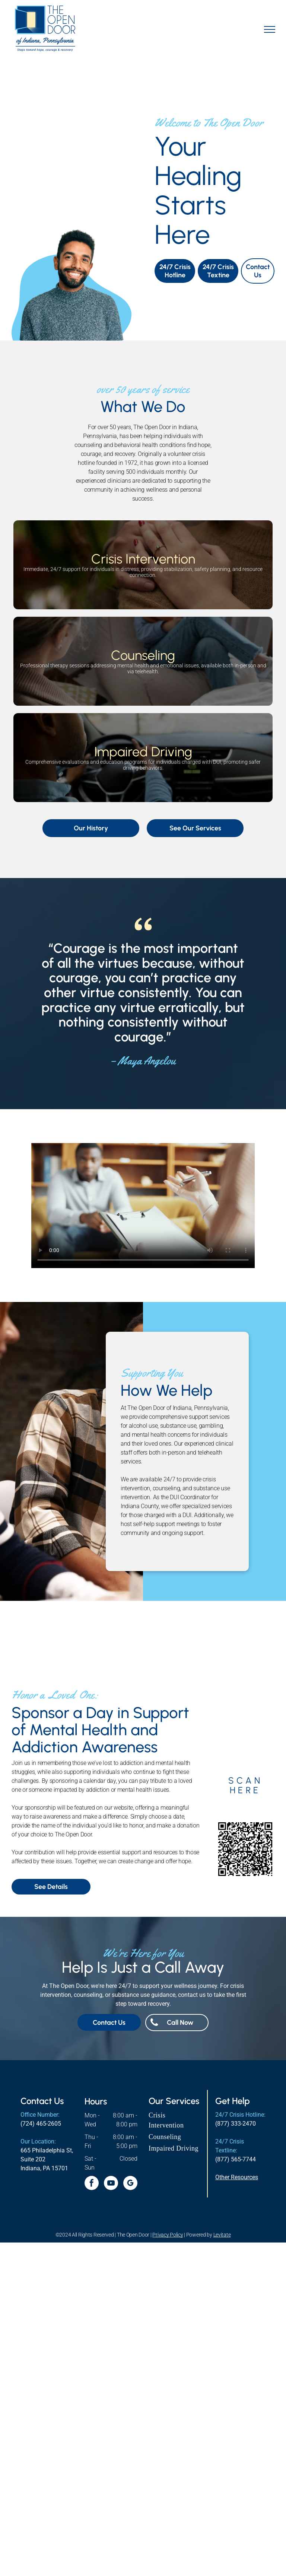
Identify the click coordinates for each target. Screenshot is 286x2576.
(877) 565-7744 (235, 2159)
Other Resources (236, 2177)
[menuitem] (175, 2120)
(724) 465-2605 (40, 2123)
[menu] (269, 29)
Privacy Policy (167, 2235)
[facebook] (92, 2184)
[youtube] (111, 2184)
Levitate (222, 2235)
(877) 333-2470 (235, 2123)
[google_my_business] (130, 2184)
